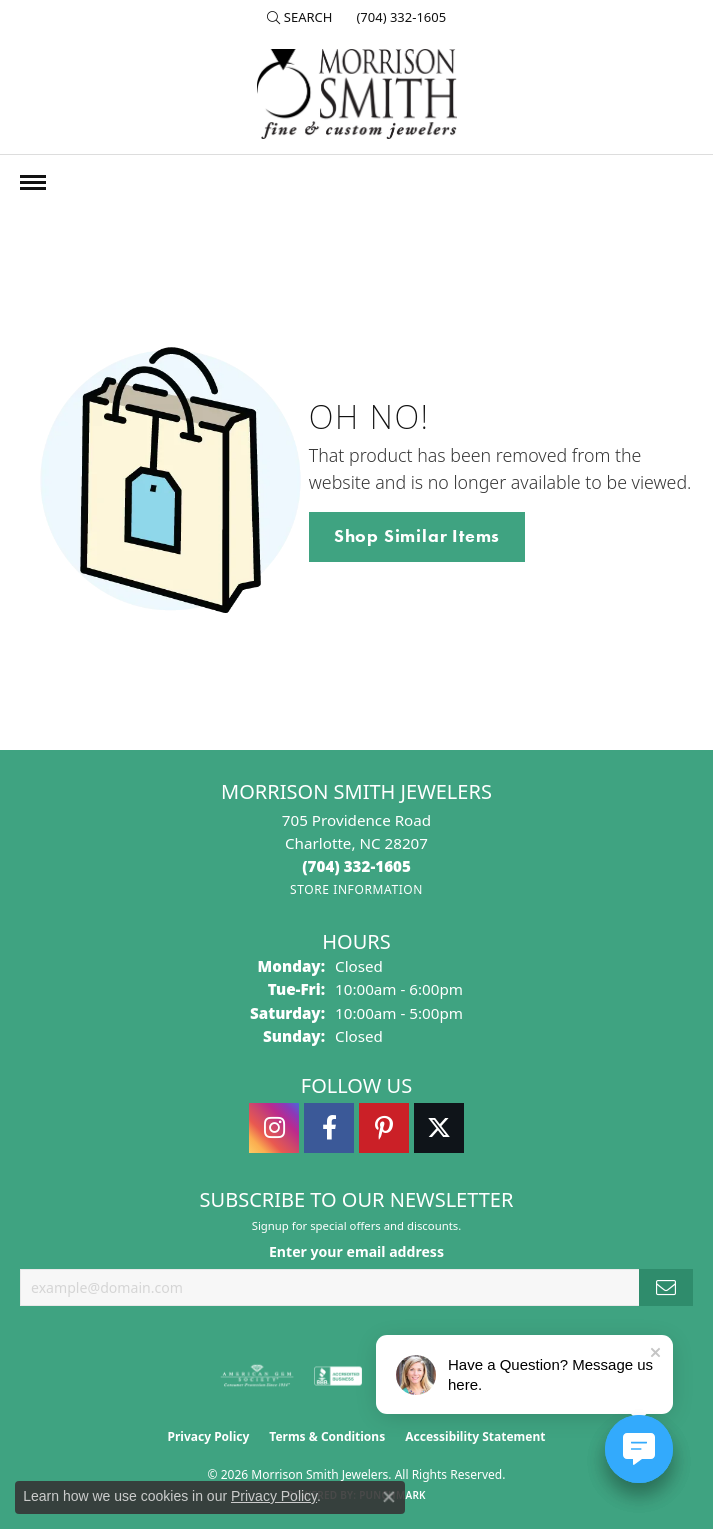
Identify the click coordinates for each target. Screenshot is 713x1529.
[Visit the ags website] (257, 1376)
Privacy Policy (209, 1436)
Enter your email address (356, 1251)
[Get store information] (356, 889)
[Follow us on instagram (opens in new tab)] (274, 1128)
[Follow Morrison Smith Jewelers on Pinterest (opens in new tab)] (384, 1128)
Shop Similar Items (417, 536)
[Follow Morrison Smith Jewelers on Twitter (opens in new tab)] (439, 1128)
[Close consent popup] (389, 1497)
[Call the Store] (356, 866)
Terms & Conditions (327, 1436)
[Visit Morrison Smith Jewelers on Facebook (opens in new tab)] (329, 1128)
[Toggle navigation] (33, 182)
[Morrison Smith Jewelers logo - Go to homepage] (357, 94)
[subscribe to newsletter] (666, 1287)
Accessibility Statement (475, 1436)
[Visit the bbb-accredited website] (338, 1376)
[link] (399, 17)
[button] (300, 17)
